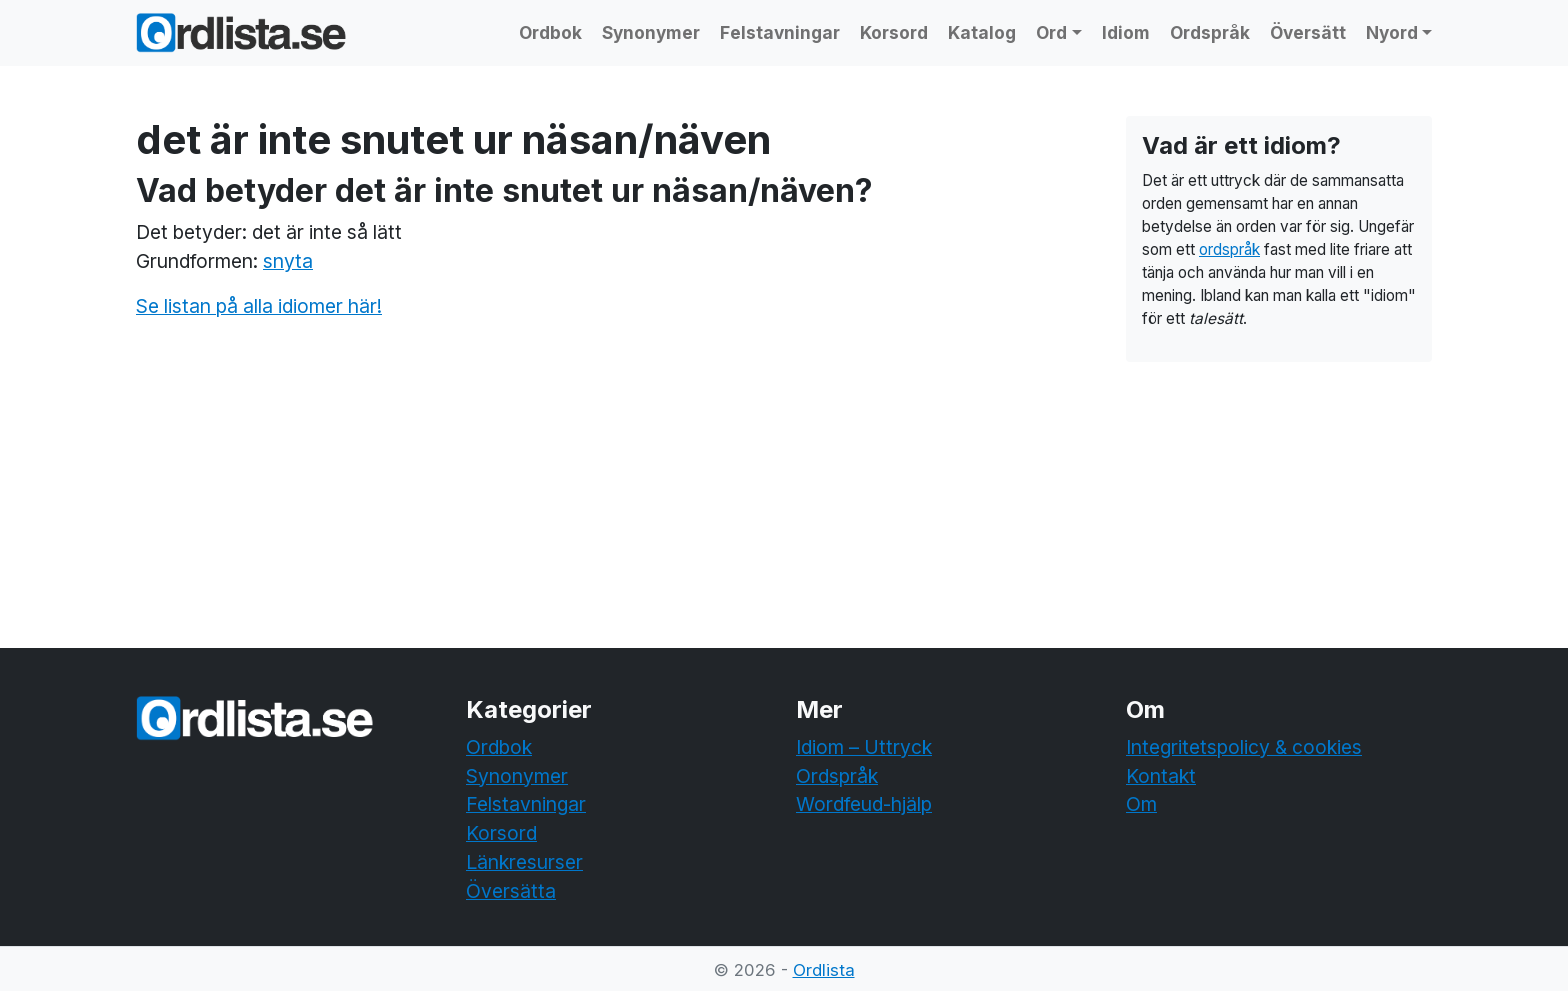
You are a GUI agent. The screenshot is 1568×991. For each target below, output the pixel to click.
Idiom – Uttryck (864, 747)
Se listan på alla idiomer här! (259, 306)
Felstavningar (780, 32)
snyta (288, 261)
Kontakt (1161, 776)
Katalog (982, 32)
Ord (1051, 32)
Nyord (1392, 32)
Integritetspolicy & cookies (1244, 747)
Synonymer (651, 32)
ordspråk (1229, 249)
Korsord (894, 32)
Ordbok (550, 32)
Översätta (511, 891)
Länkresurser (524, 862)
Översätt (1308, 32)
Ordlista (824, 970)
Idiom (1126, 32)
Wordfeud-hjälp (864, 804)
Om (1141, 804)
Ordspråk (1210, 32)
